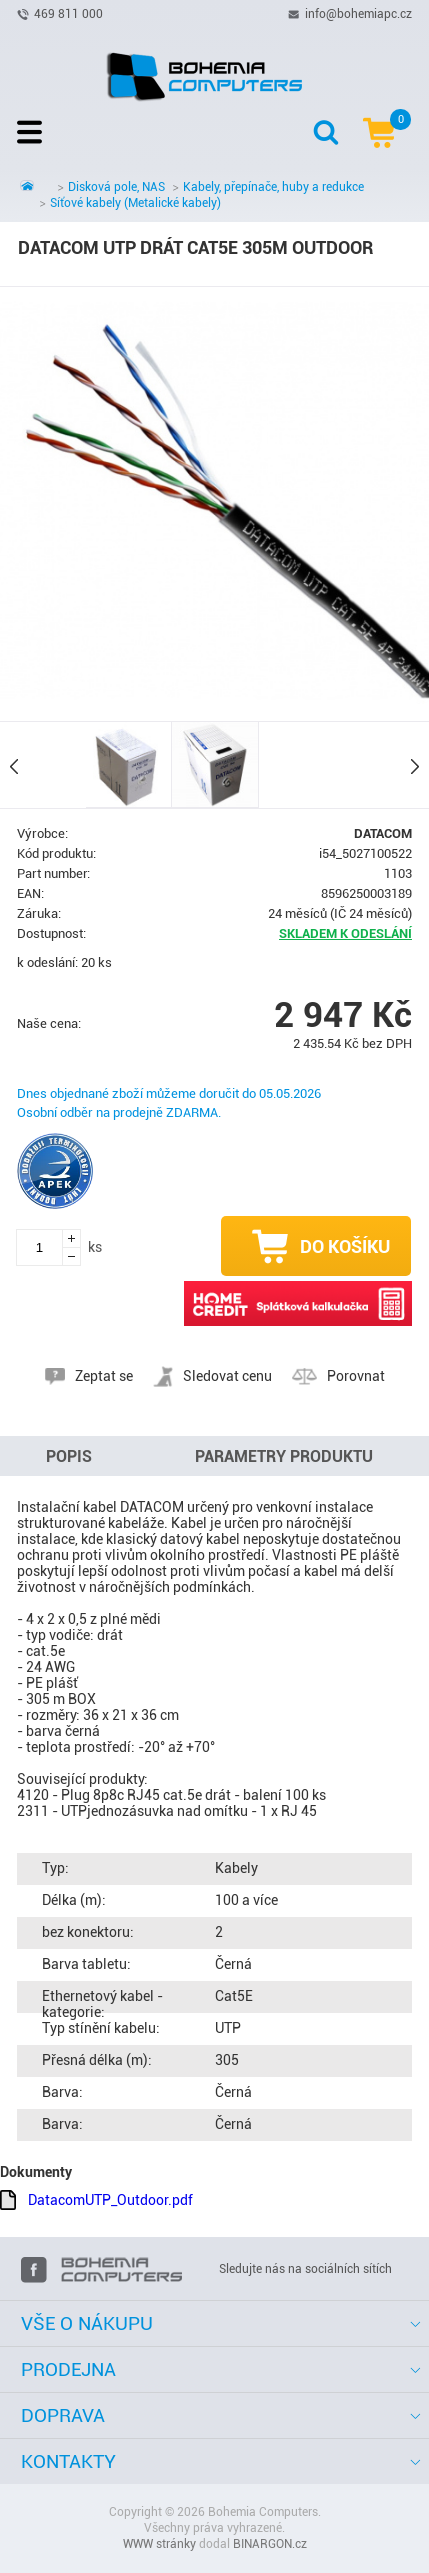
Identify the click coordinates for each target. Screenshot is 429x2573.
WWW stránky (159, 2544)
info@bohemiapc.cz (358, 13)
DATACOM (383, 833)
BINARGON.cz (270, 2544)
